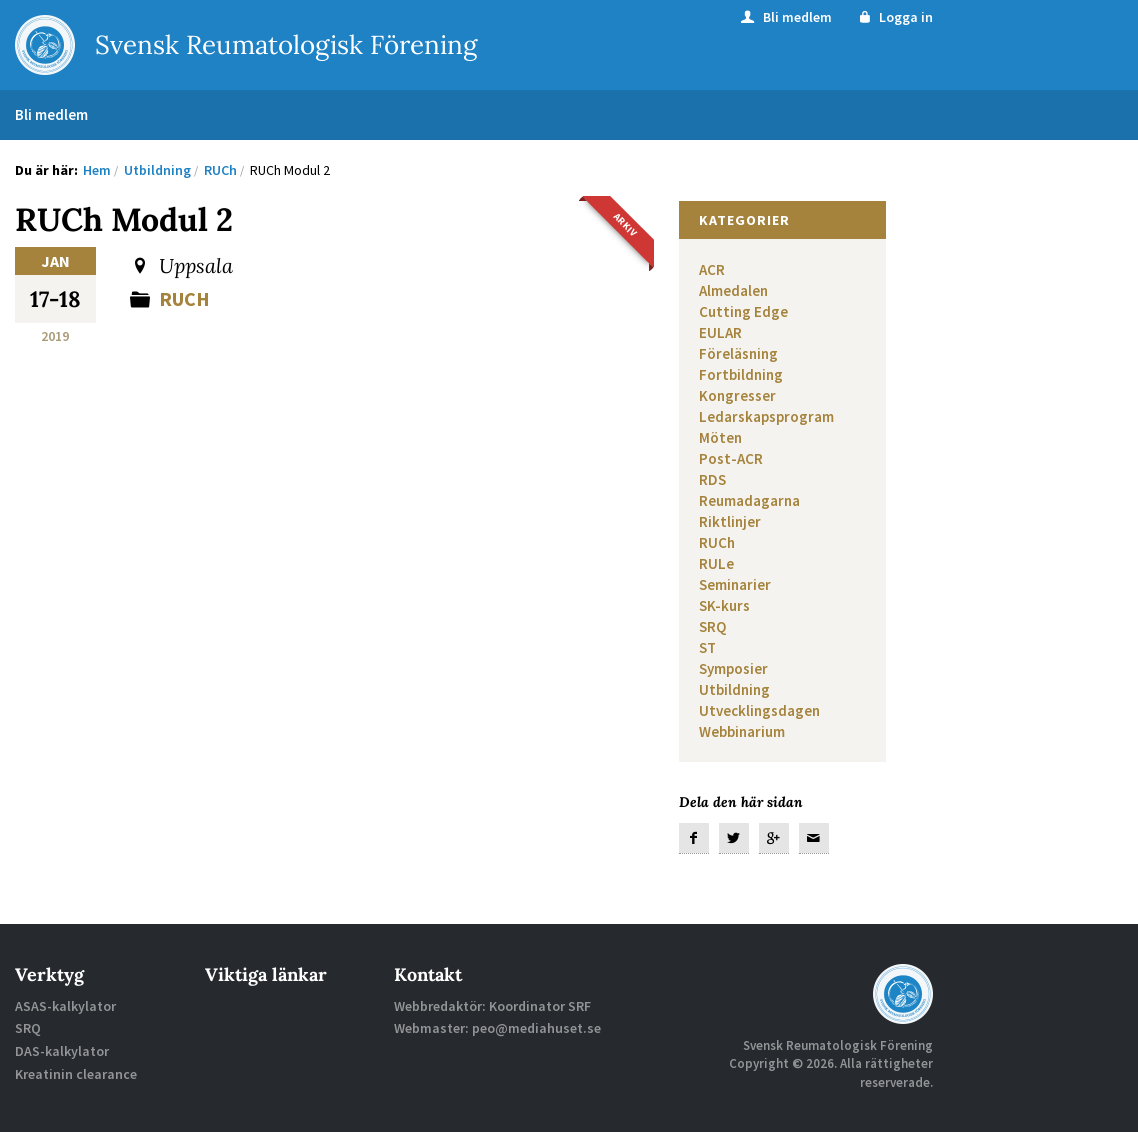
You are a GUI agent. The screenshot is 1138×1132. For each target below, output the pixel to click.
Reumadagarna (749, 500)
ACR (712, 269)
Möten (720, 437)
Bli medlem (785, 17)
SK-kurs (724, 605)
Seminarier (735, 584)
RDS (712, 479)
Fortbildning (741, 374)
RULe (716, 563)
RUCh (184, 298)
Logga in (894, 17)
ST (707, 647)
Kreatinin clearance (76, 1074)
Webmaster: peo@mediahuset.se (497, 1028)
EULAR (720, 332)
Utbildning (734, 689)
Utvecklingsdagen (759, 710)
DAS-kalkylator (62, 1051)
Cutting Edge (743, 311)
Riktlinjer (730, 521)
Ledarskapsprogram (766, 416)
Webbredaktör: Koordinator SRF (492, 1006)
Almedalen (733, 290)
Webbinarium (742, 731)
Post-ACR (731, 458)
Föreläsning (738, 353)
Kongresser (737, 395)
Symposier (733, 668)
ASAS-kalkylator (65, 1006)
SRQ (712, 626)
